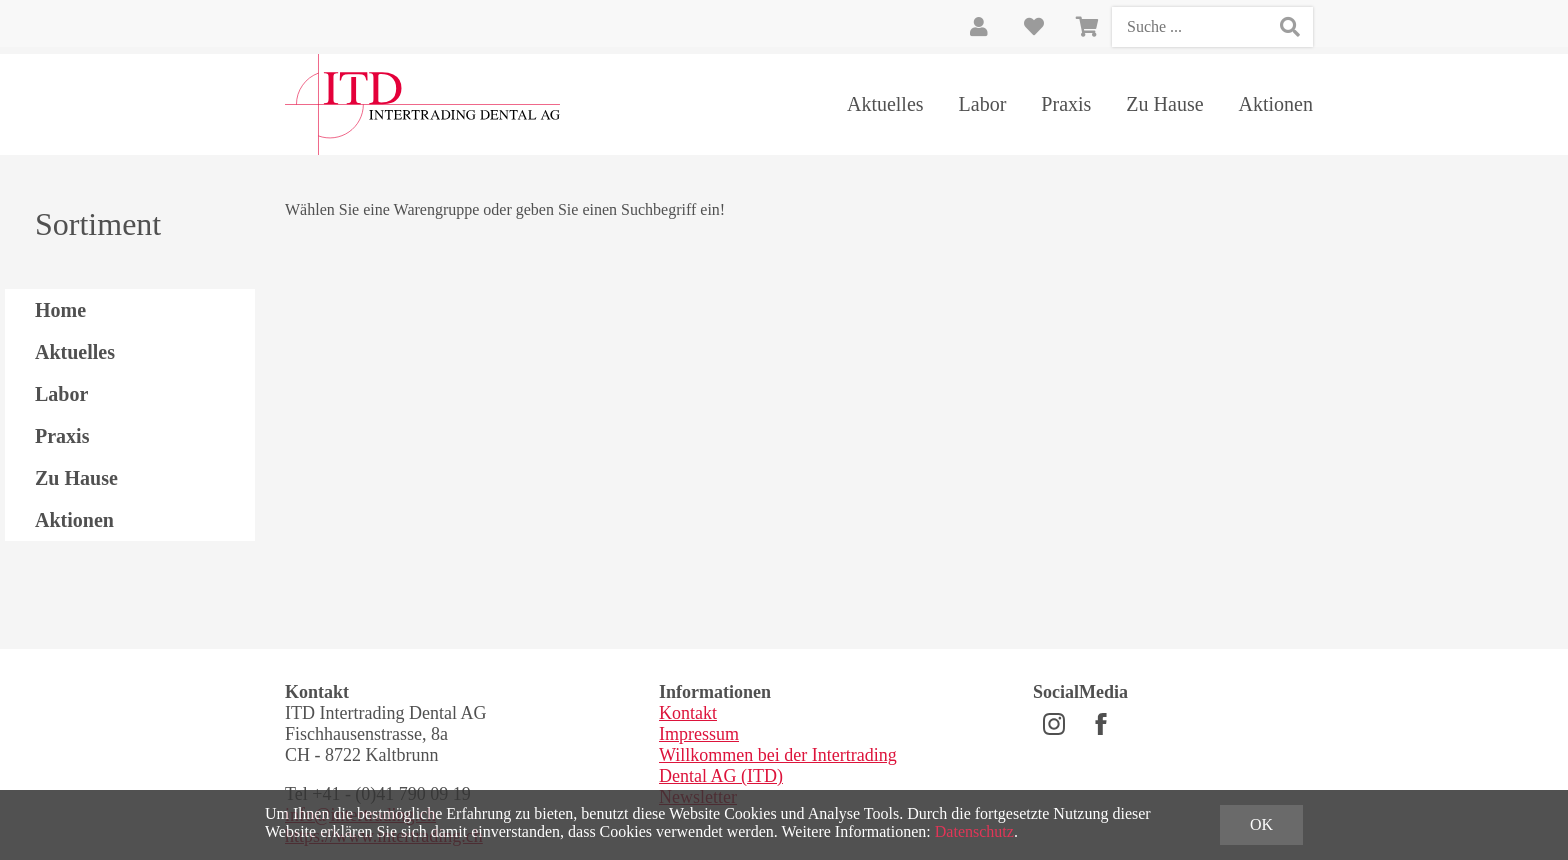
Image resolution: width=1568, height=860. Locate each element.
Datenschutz (974, 831)
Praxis (1066, 104)
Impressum (699, 734)
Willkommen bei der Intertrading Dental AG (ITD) (778, 765)
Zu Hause (1164, 104)
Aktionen (1276, 104)
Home (60, 310)
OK (1261, 824)
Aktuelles (885, 104)
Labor (983, 104)
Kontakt (688, 713)
